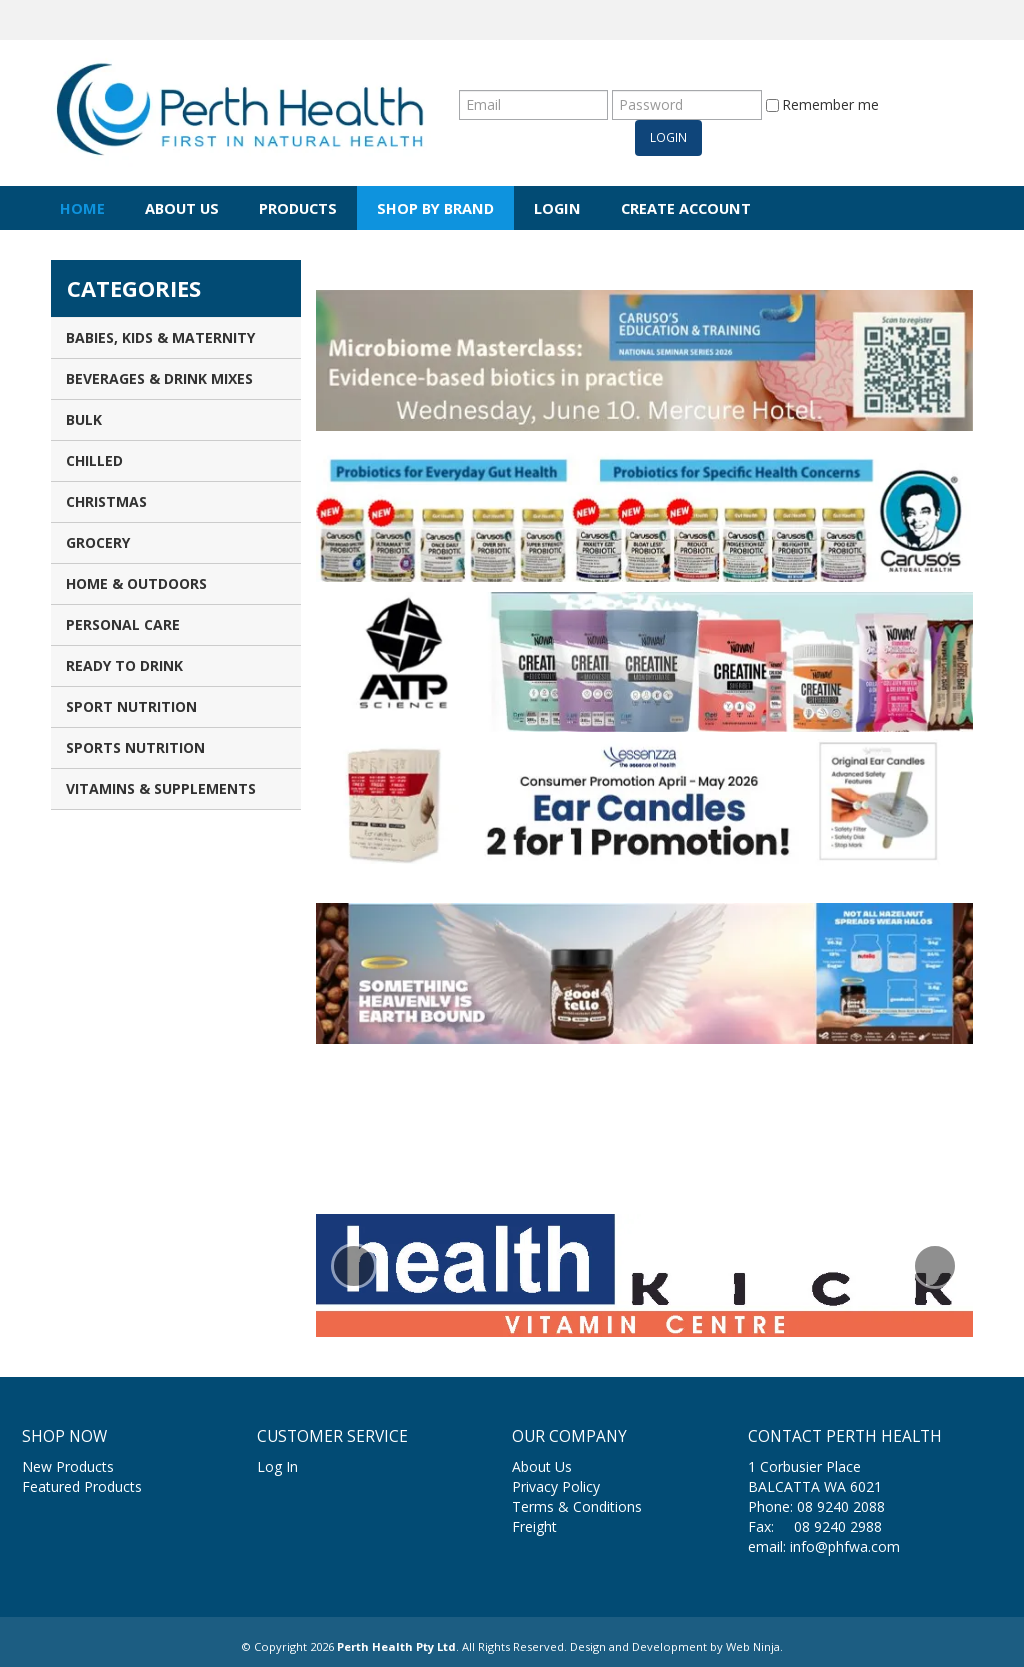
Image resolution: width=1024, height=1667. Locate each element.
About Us (182, 208)
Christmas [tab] (106, 501)
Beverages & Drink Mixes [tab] (159, 378)
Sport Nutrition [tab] (131, 706)
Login (557, 208)
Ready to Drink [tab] (124, 665)
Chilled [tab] (94, 460)
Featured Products (82, 1486)
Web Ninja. (754, 1646)
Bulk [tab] (84, 419)
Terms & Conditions (577, 1506)
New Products (68, 1466)
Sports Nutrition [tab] (135, 747)
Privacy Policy (556, 1486)
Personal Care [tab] (123, 624)
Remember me (822, 104)
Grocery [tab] (98, 542)
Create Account (686, 208)
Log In (277, 1466)
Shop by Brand (435, 208)
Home (82, 208)
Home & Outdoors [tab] (136, 583)
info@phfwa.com (845, 1546)
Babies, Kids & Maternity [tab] (160, 337)
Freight (534, 1526)
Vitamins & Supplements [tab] (161, 788)
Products (298, 208)
